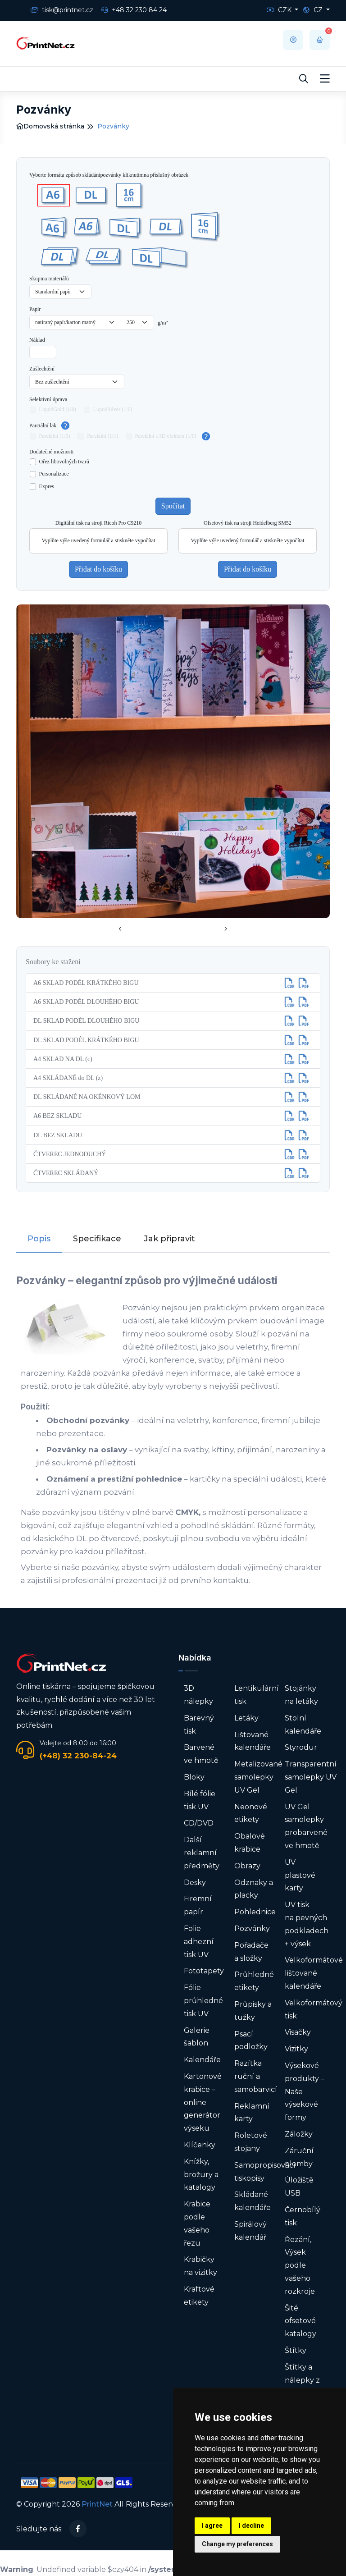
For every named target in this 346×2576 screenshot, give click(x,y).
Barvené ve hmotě (201, 1754)
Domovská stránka (50, 126)
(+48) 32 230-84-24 (78, 1755)
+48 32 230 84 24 (134, 10)
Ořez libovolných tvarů (64, 461)
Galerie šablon (196, 2037)
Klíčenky (199, 2145)
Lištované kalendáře (252, 1741)
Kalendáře (202, 2059)
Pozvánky (252, 1928)
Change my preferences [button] (237, 2544)
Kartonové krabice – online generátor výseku (203, 2102)
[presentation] (120, 929)
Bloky (194, 1777)
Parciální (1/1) (102, 436)
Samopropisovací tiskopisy (265, 2172)
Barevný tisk (199, 1724)
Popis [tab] (38, 1239)
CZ (313, 10)
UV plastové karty (300, 1875)
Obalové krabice (249, 1842)
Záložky (299, 2134)
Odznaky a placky (253, 1889)
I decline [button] (251, 2525)
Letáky (246, 1718)
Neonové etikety (250, 1813)
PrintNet (97, 2504)
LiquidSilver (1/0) (112, 409)
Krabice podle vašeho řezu (197, 2223)
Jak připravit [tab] (169, 1239)
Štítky (295, 2350)
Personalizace (54, 474)
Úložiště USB (299, 2186)
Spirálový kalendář (250, 2231)
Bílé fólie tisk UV (199, 1800)
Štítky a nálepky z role (302, 2380)
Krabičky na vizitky (200, 2266)
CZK (280, 10)
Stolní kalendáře (303, 1724)
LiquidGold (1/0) (57, 409)
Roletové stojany (250, 2142)
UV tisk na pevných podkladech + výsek (306, 1924)
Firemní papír (198, 1905)
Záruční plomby (299, 2157)
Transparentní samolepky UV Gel (311, 1777)
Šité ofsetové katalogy (300, 2321)
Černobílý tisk (302, 2216)
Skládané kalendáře (252, 2201)
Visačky (298, 2032)
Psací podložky (251, 2040)
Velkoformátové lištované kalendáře (314, 1973)
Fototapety (204, 1971)
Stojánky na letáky (301, 1695)
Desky (195, 1882)
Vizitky (296, 2049)
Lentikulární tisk (256, 1695)
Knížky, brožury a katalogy (201, 2174)
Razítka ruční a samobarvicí (255, 2076)
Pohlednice (255, 1912)
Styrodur (301, 1747)
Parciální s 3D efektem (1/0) (165, 436)
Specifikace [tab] (97, 1239)
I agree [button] (212, 2525)
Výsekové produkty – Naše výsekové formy (304, 2091)
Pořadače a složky (251, 1952)
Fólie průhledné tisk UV (203, 2000)
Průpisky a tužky (253, 2011)
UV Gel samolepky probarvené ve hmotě (306, 1826)
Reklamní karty (251, 2112)
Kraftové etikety (199, 2295)
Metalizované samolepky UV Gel (258, 1777)
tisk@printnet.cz (62, 10)
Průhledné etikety (254, 1981)
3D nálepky (198, 1695)
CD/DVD (199, 1823)
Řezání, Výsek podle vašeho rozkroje (300, 2265)
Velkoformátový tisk (313, 2009)
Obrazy (247, 1866)
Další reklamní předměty (201, 1852)
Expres (46, 486)
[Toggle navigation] (325, 79)
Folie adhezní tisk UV (199, 1941)
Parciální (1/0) (54, 436)
